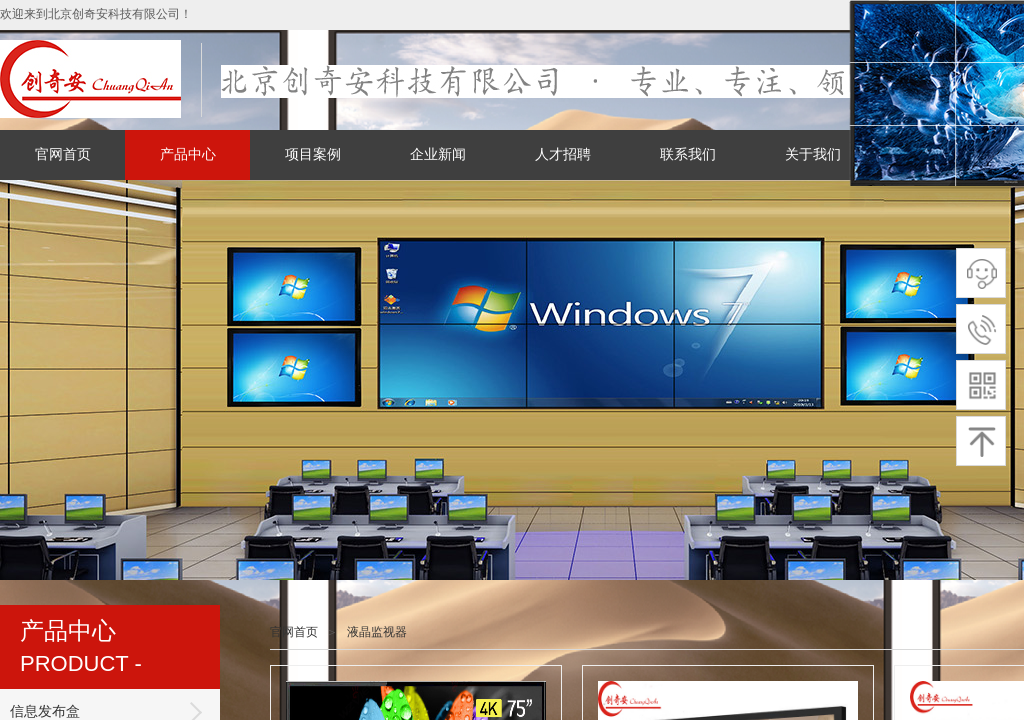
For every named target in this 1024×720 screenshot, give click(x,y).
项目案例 (313, 154)
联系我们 (688, 154)
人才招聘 (563, 154)
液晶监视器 (377, 632)
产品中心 (188, 154)
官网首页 (63, 154)
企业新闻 (438, 154)
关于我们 (813, 154)
